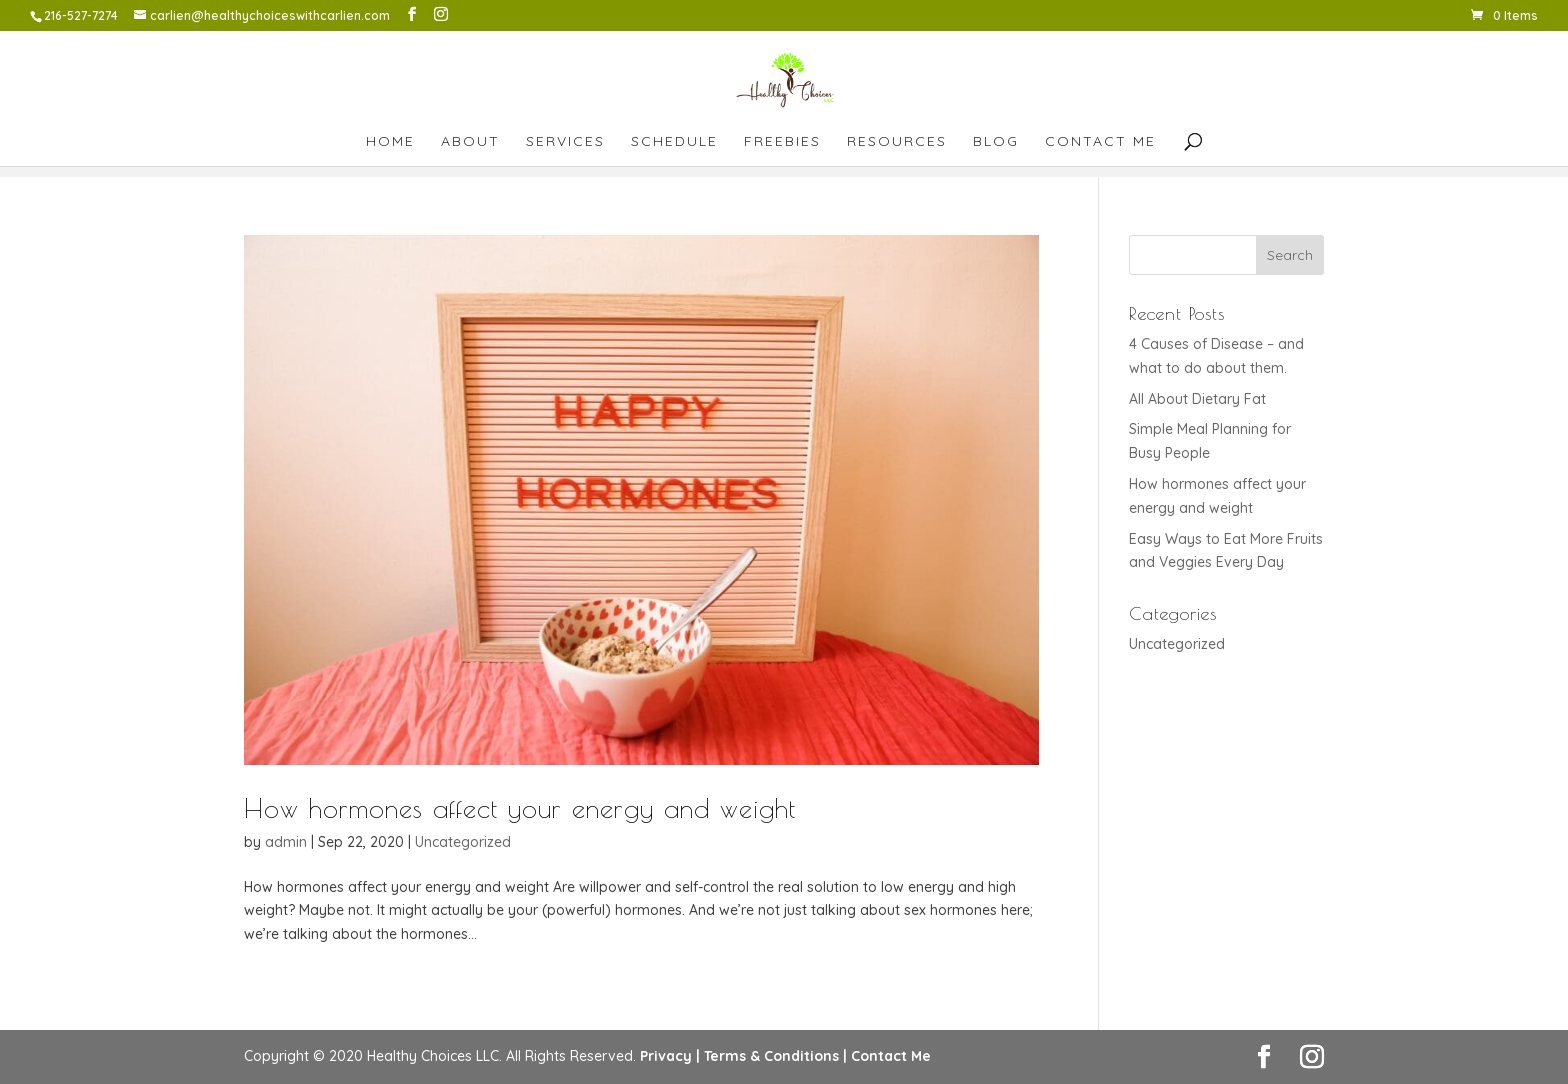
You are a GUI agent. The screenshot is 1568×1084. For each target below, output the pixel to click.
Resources (897, 142)
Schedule (674, 142)
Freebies (782, 142)
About (470, 142)
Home (390, 142)
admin (286, 842)
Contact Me (1100, 142)
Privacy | (670, 1056)
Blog (996, 142)
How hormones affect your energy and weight (520, 808)
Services (565, 142)
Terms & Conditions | (775, 1056)
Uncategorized (463, 842)
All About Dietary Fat (1197, 399)
